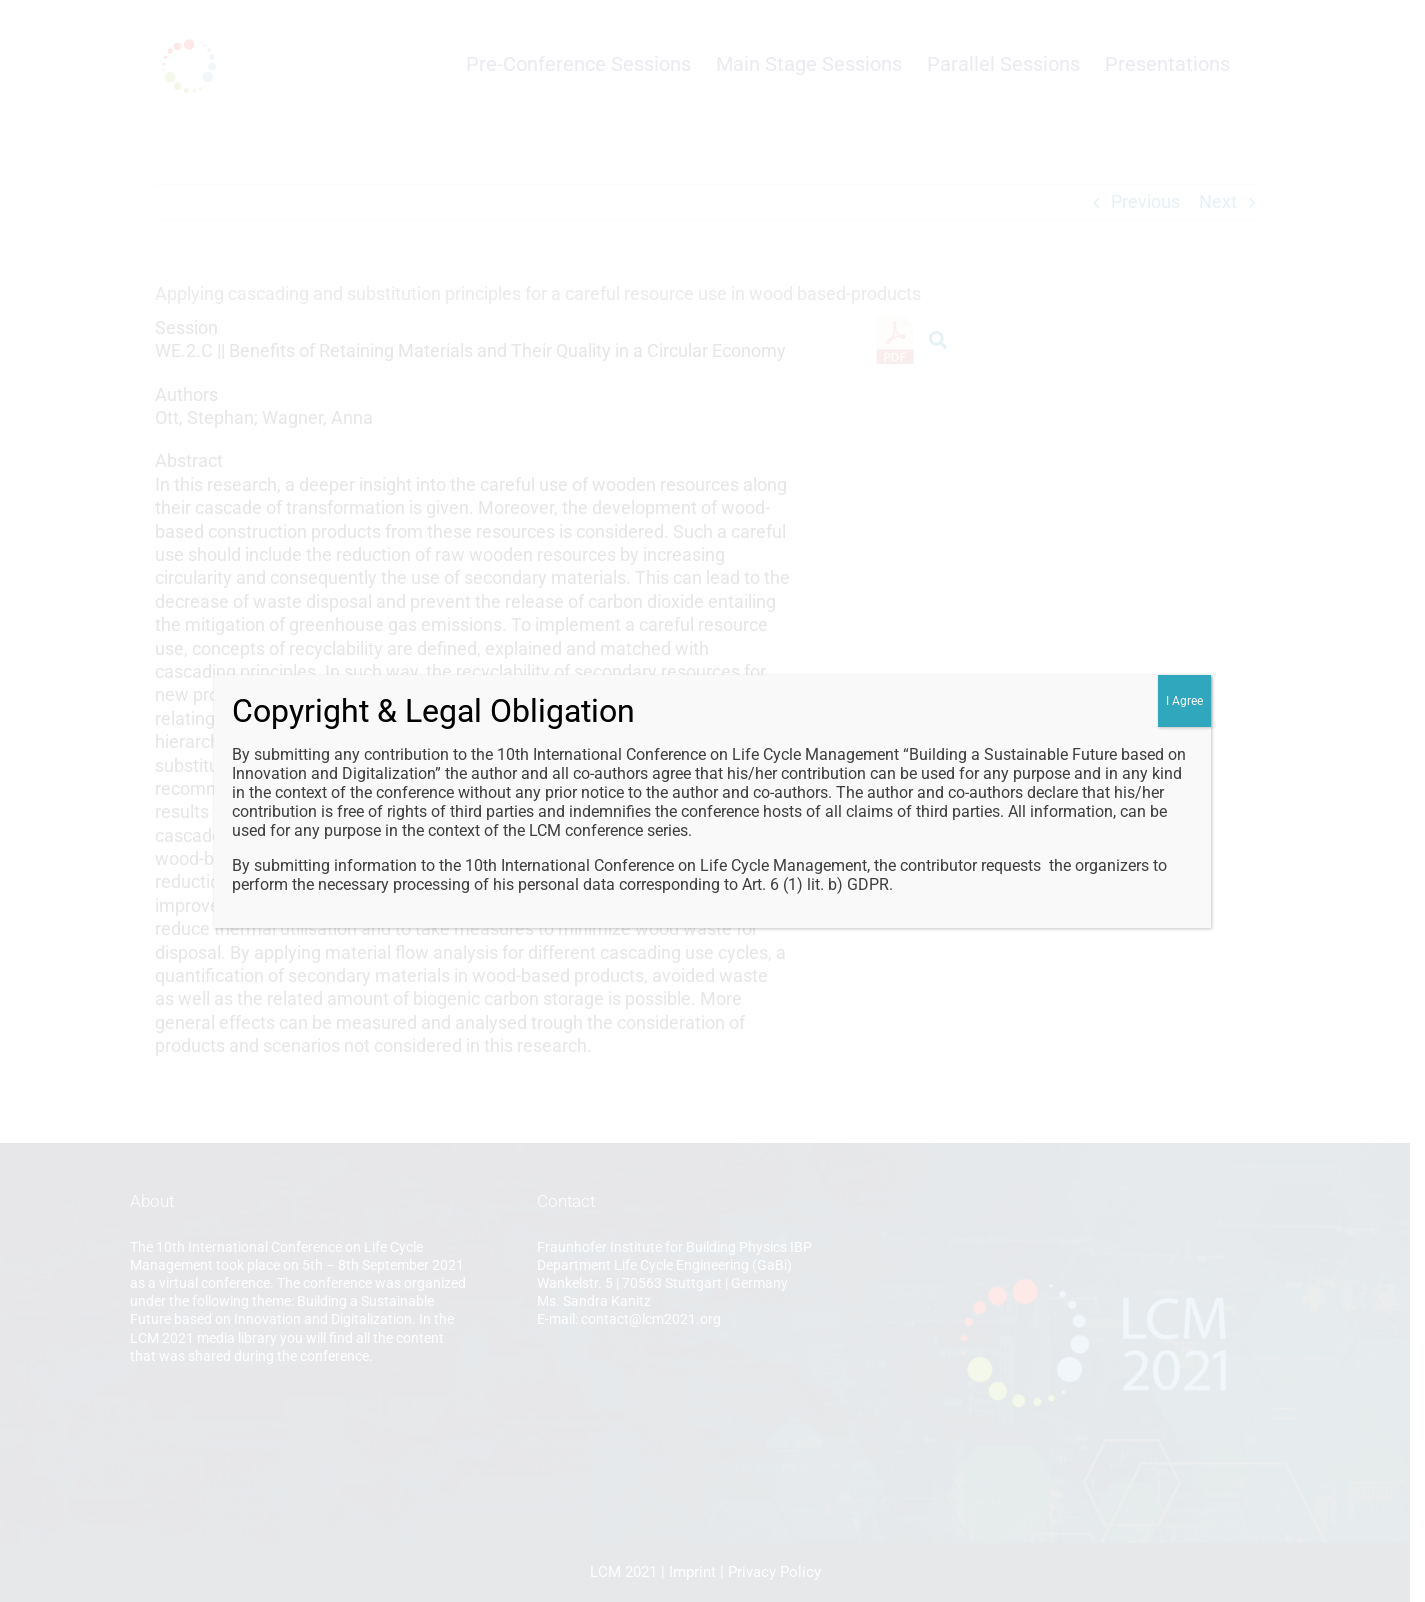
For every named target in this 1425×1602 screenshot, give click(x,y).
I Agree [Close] (1184, 701)
